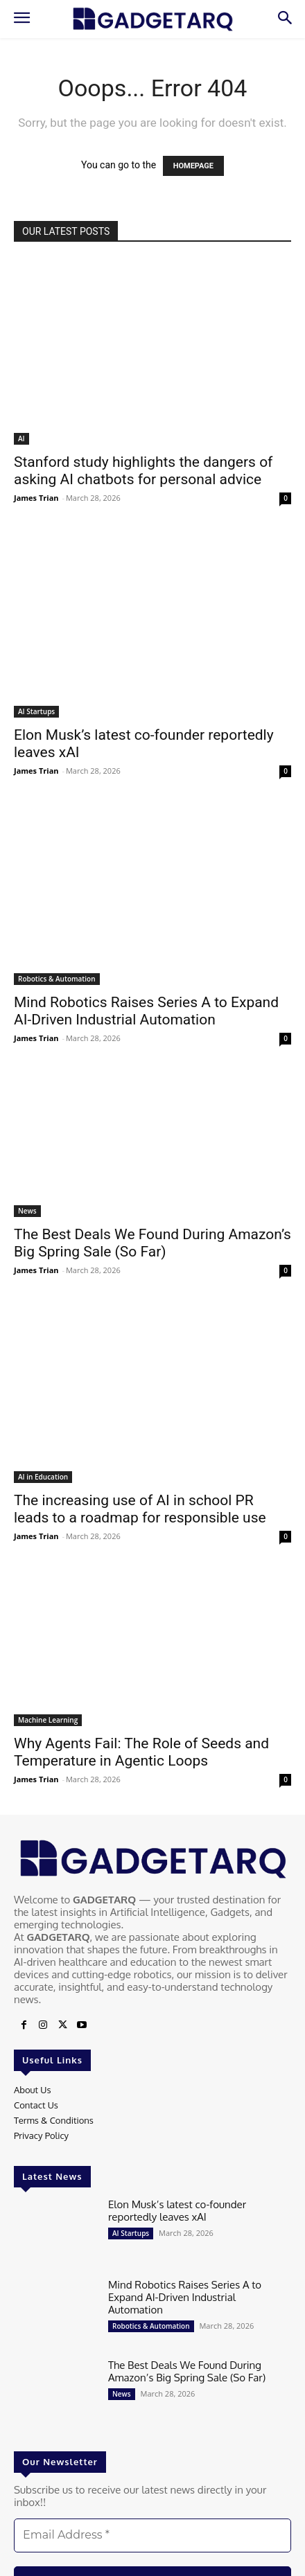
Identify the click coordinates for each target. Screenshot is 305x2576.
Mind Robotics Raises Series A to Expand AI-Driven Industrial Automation (146, 1011)
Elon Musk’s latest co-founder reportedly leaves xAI (177, 2210)
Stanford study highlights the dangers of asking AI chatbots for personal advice (143, 471)
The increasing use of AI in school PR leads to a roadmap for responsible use (140, 1509)
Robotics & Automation (57, 979)
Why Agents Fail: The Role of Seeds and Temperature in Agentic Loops (141, 1752)
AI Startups (36, 711)
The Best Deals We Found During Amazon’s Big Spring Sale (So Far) (152, 1243)
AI (21, 438)
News (27, 1211)
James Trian (36, 497)
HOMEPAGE (193, 165)
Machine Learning (48, 1720)
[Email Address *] (152, 2535)
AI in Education (43, 1477)
